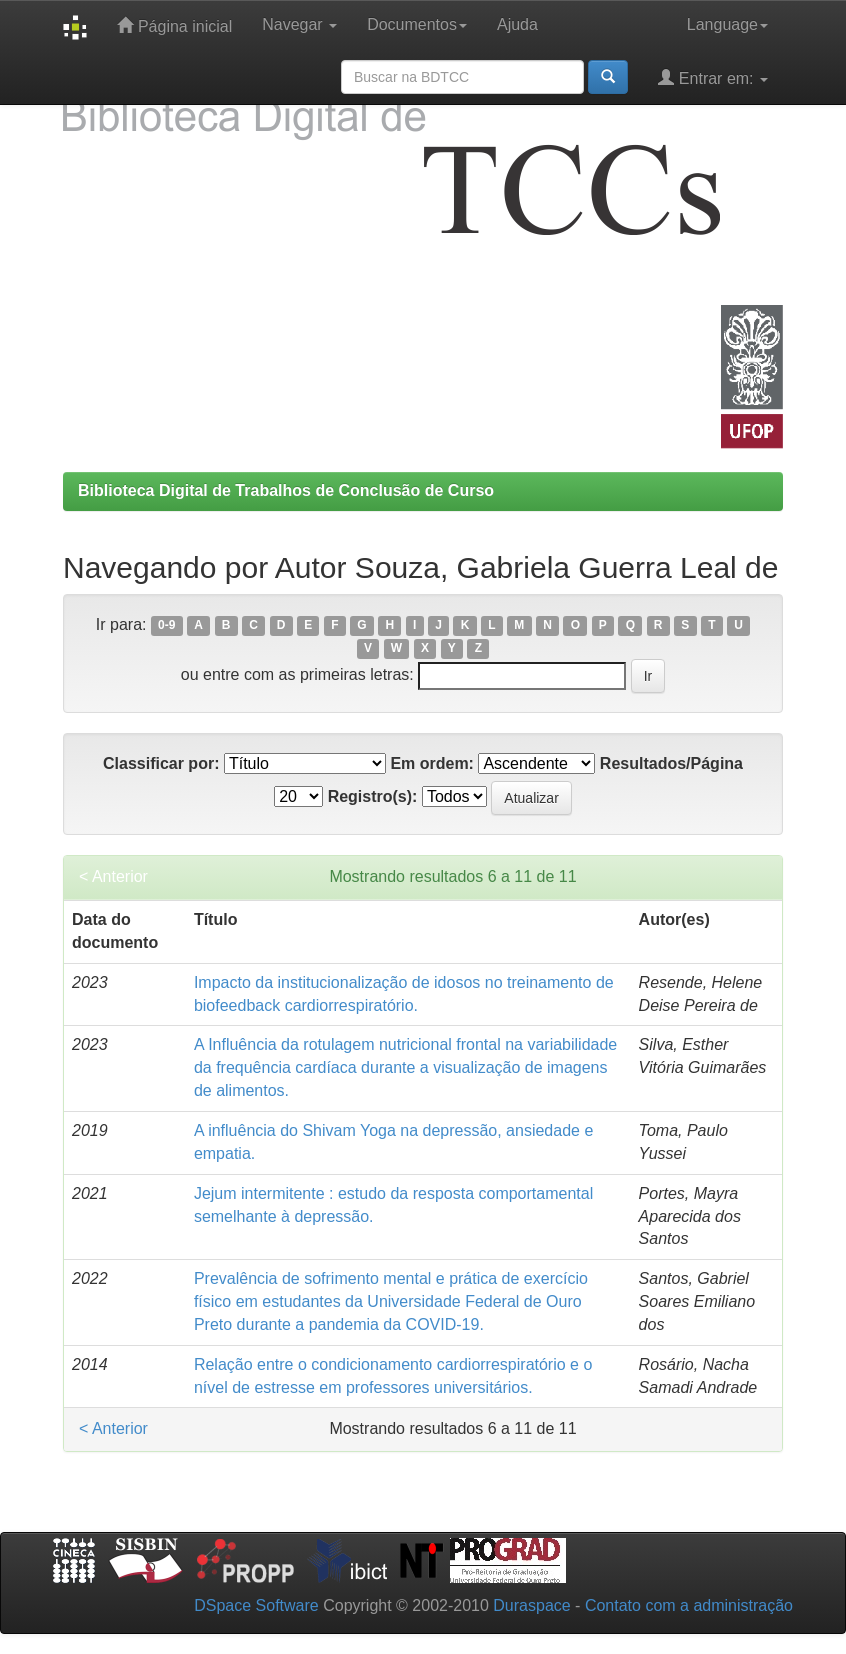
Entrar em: (713, 77)
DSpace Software (256, 1605)
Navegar (299, 24)
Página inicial (174, 25)
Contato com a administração (689, 1605)
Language (727, 24)
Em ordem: (432, 763)
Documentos (417, 24)
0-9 (166, 626)
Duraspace (531, 1605)
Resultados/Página (671, 763)
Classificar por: (161, 763)
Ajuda (517, 24)
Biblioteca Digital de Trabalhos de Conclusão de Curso (286, 490)
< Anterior (113, 876)
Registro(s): (373, 796)
